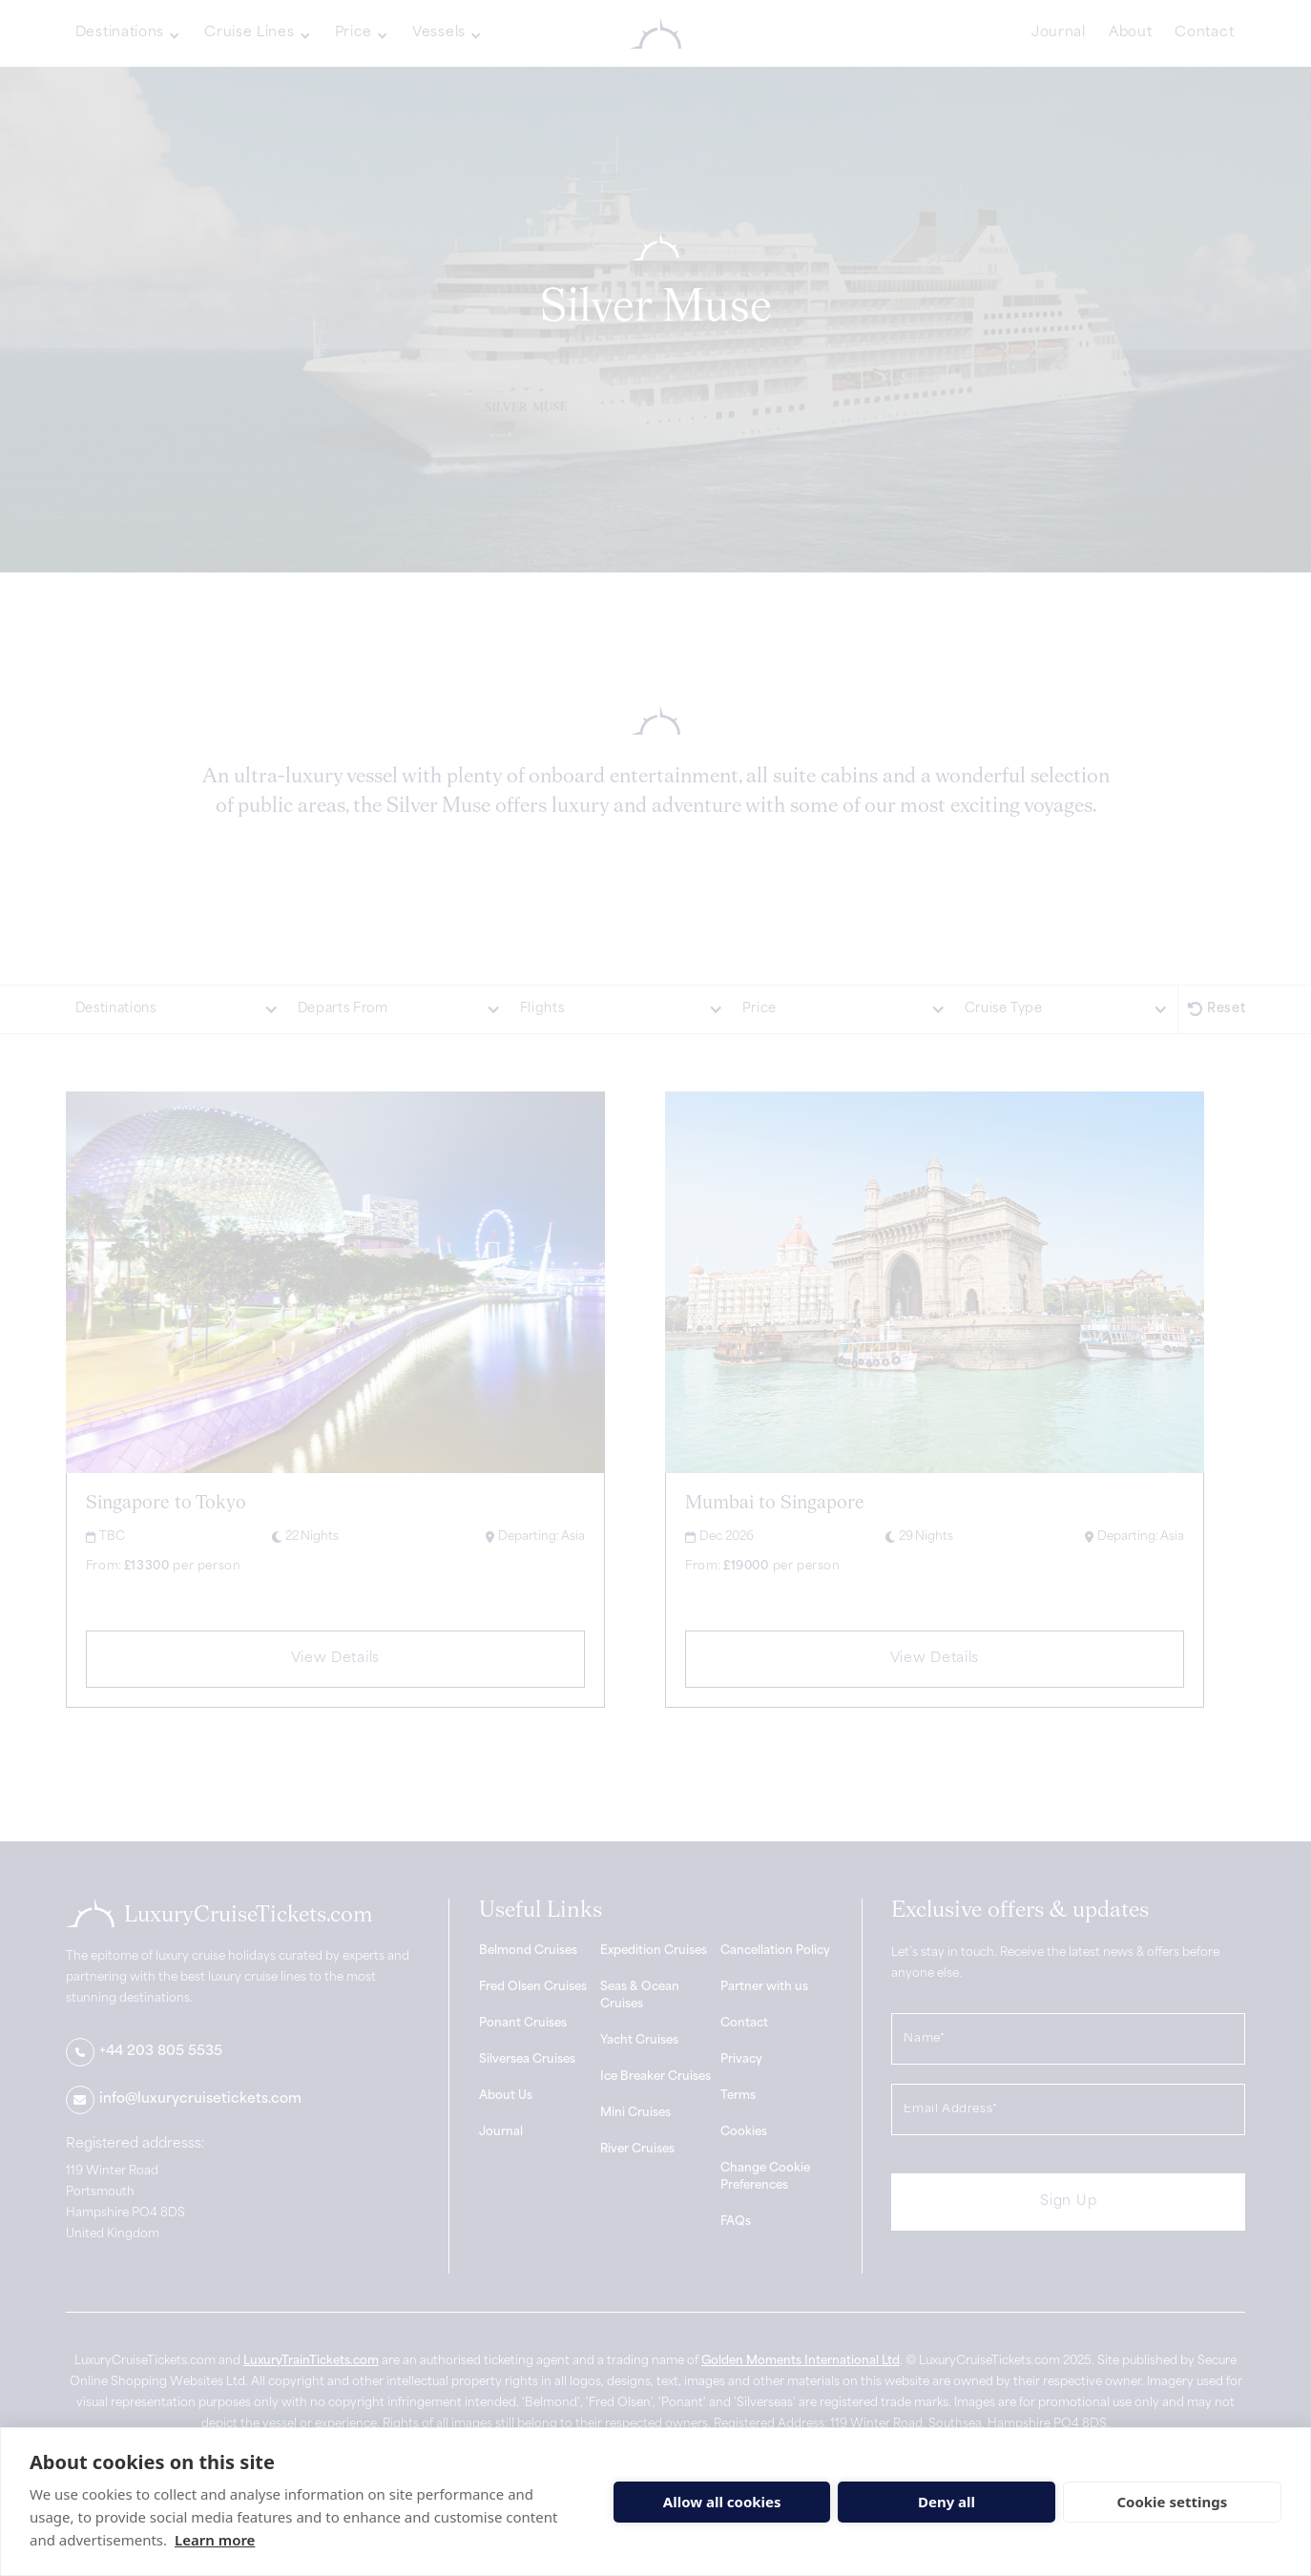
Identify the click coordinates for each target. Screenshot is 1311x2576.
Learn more (215, 2539)
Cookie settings (1171, 2501)
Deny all (946, 2501)
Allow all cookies (722, 2501)
